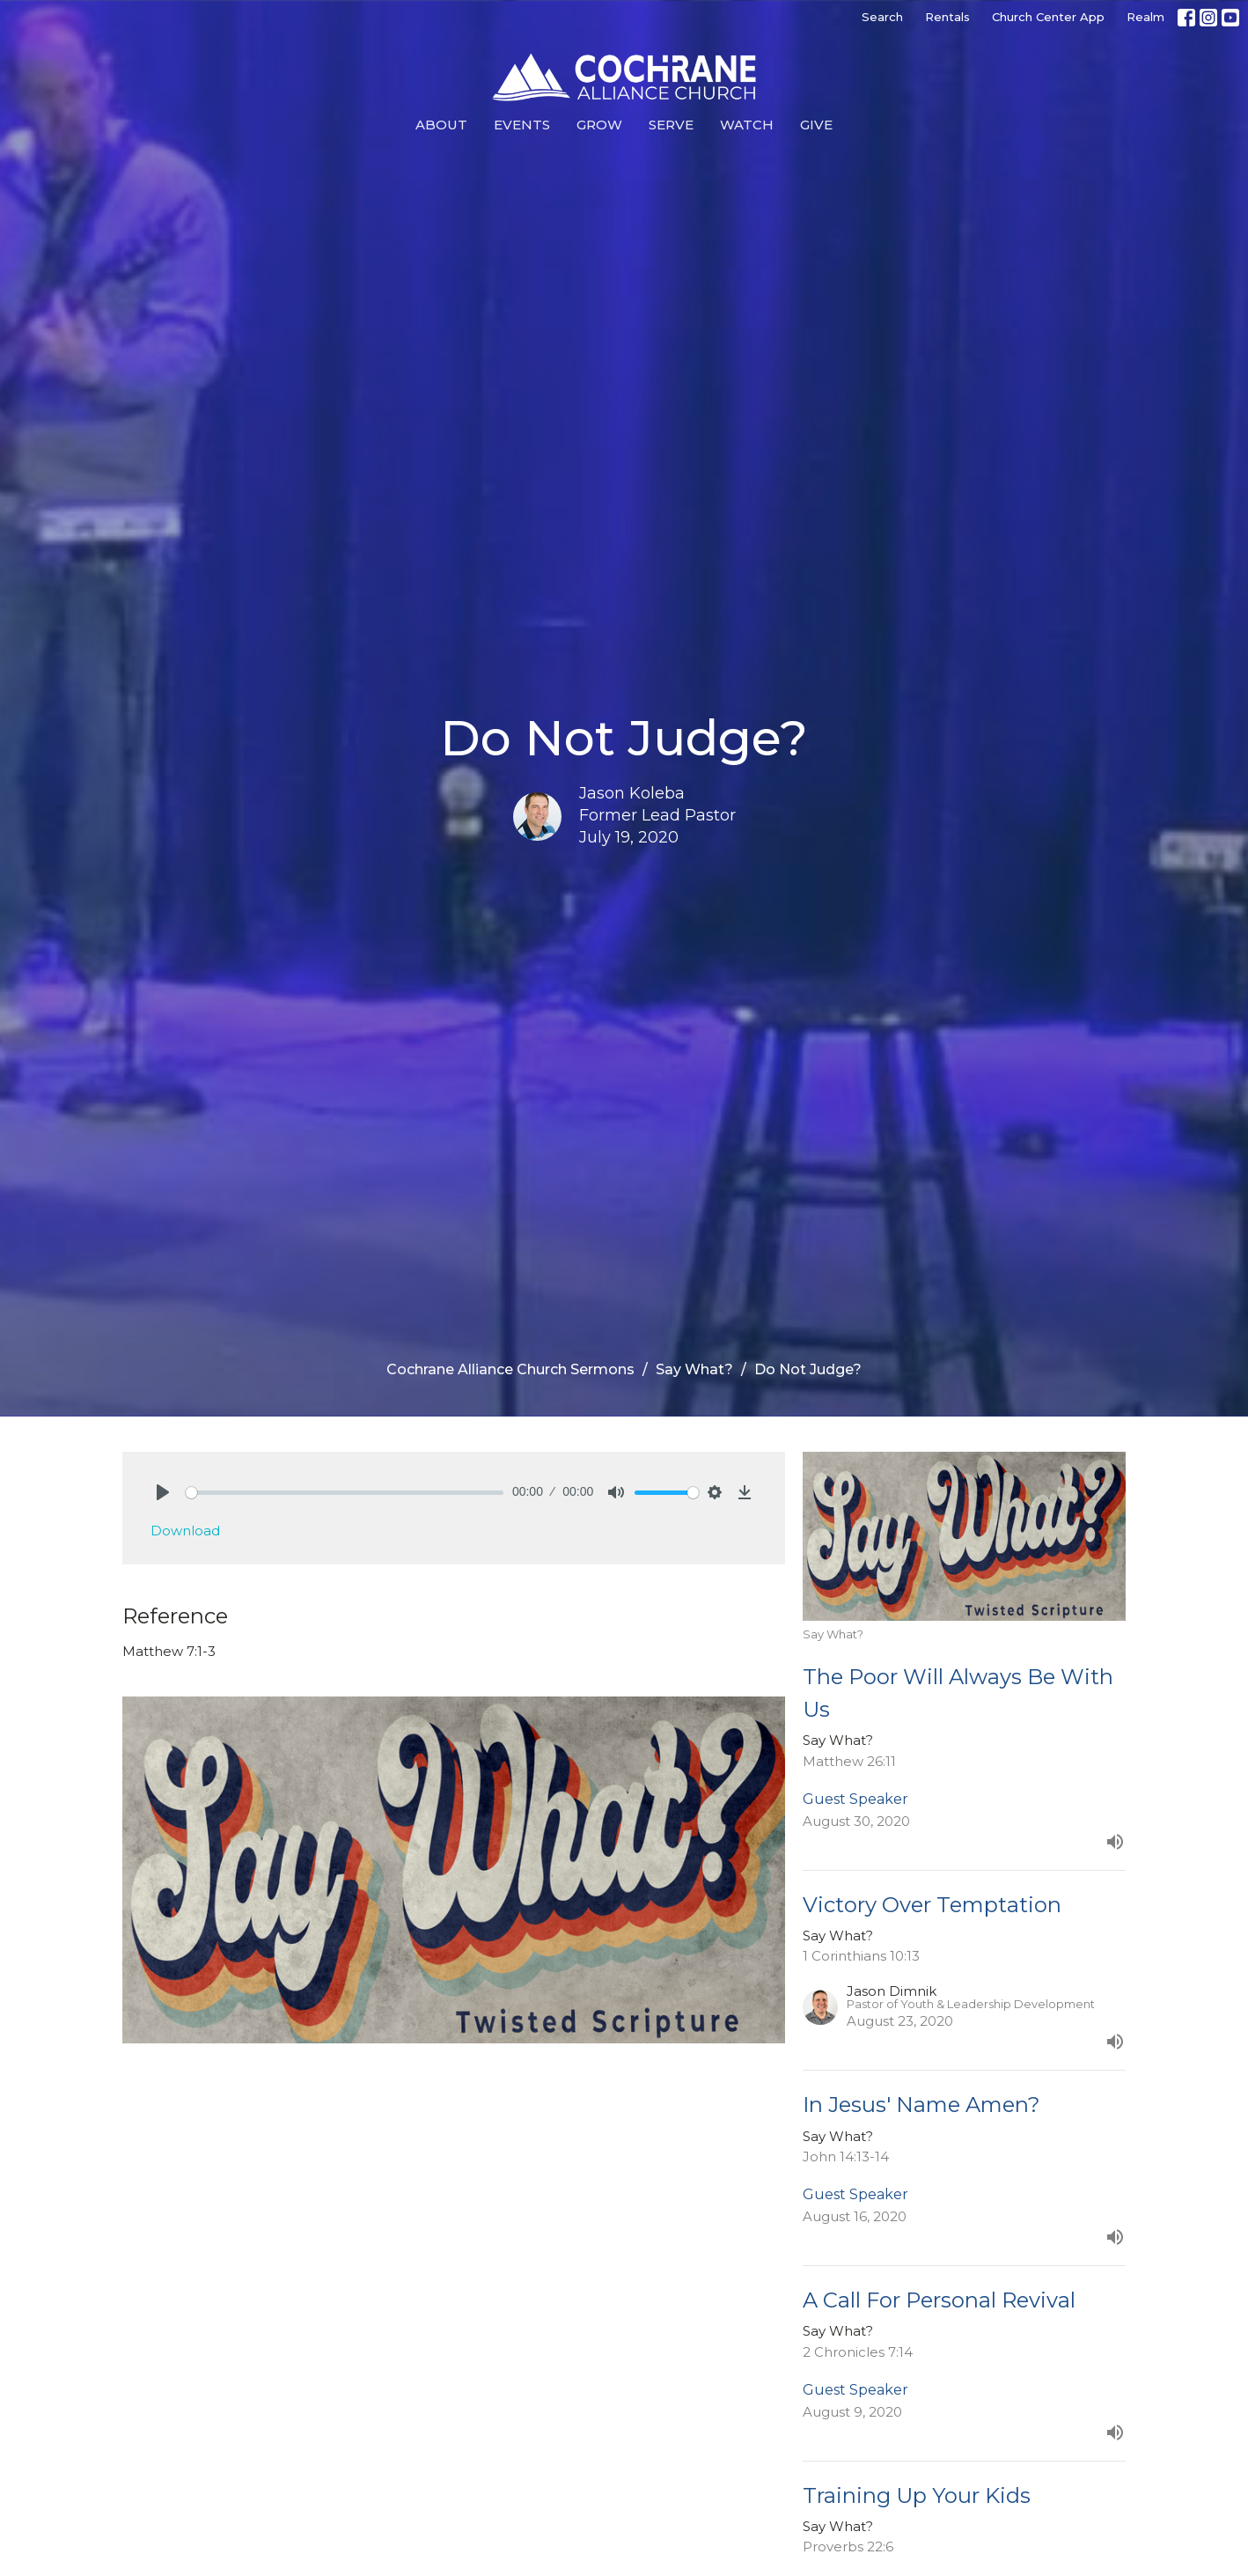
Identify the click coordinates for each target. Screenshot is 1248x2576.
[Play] (163, 1492)
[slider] (344, 1492)
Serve (671, 124)
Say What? (694, 1369)
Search (882, 17)
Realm (1145, 17)
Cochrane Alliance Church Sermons (510, 1369)
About (441, 124)
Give (816, 124)
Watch (747, 124)
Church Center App (1048, 17)
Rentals (947, 17)
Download (185, 1530)
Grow (599, 124)
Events (522, 124)
